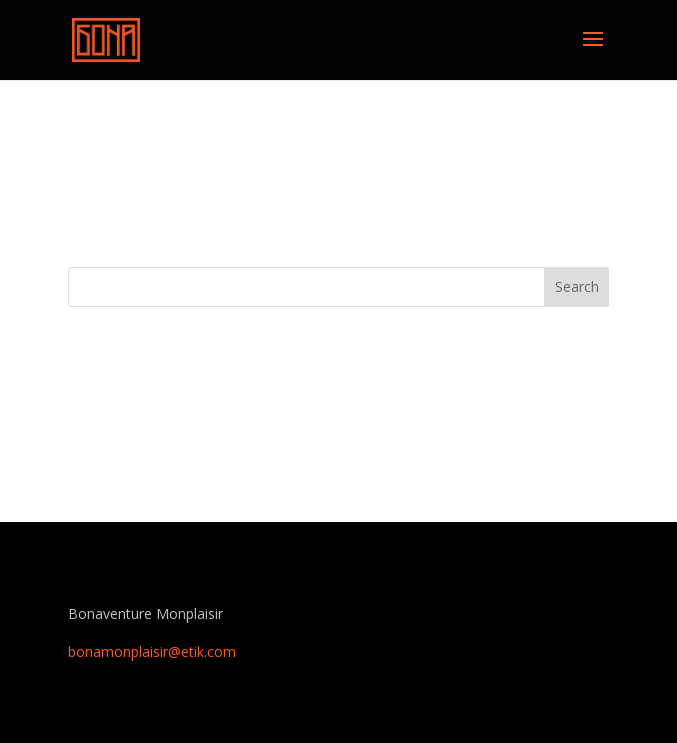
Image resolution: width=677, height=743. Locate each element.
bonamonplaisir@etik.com (152, 651)
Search (577, 286)
